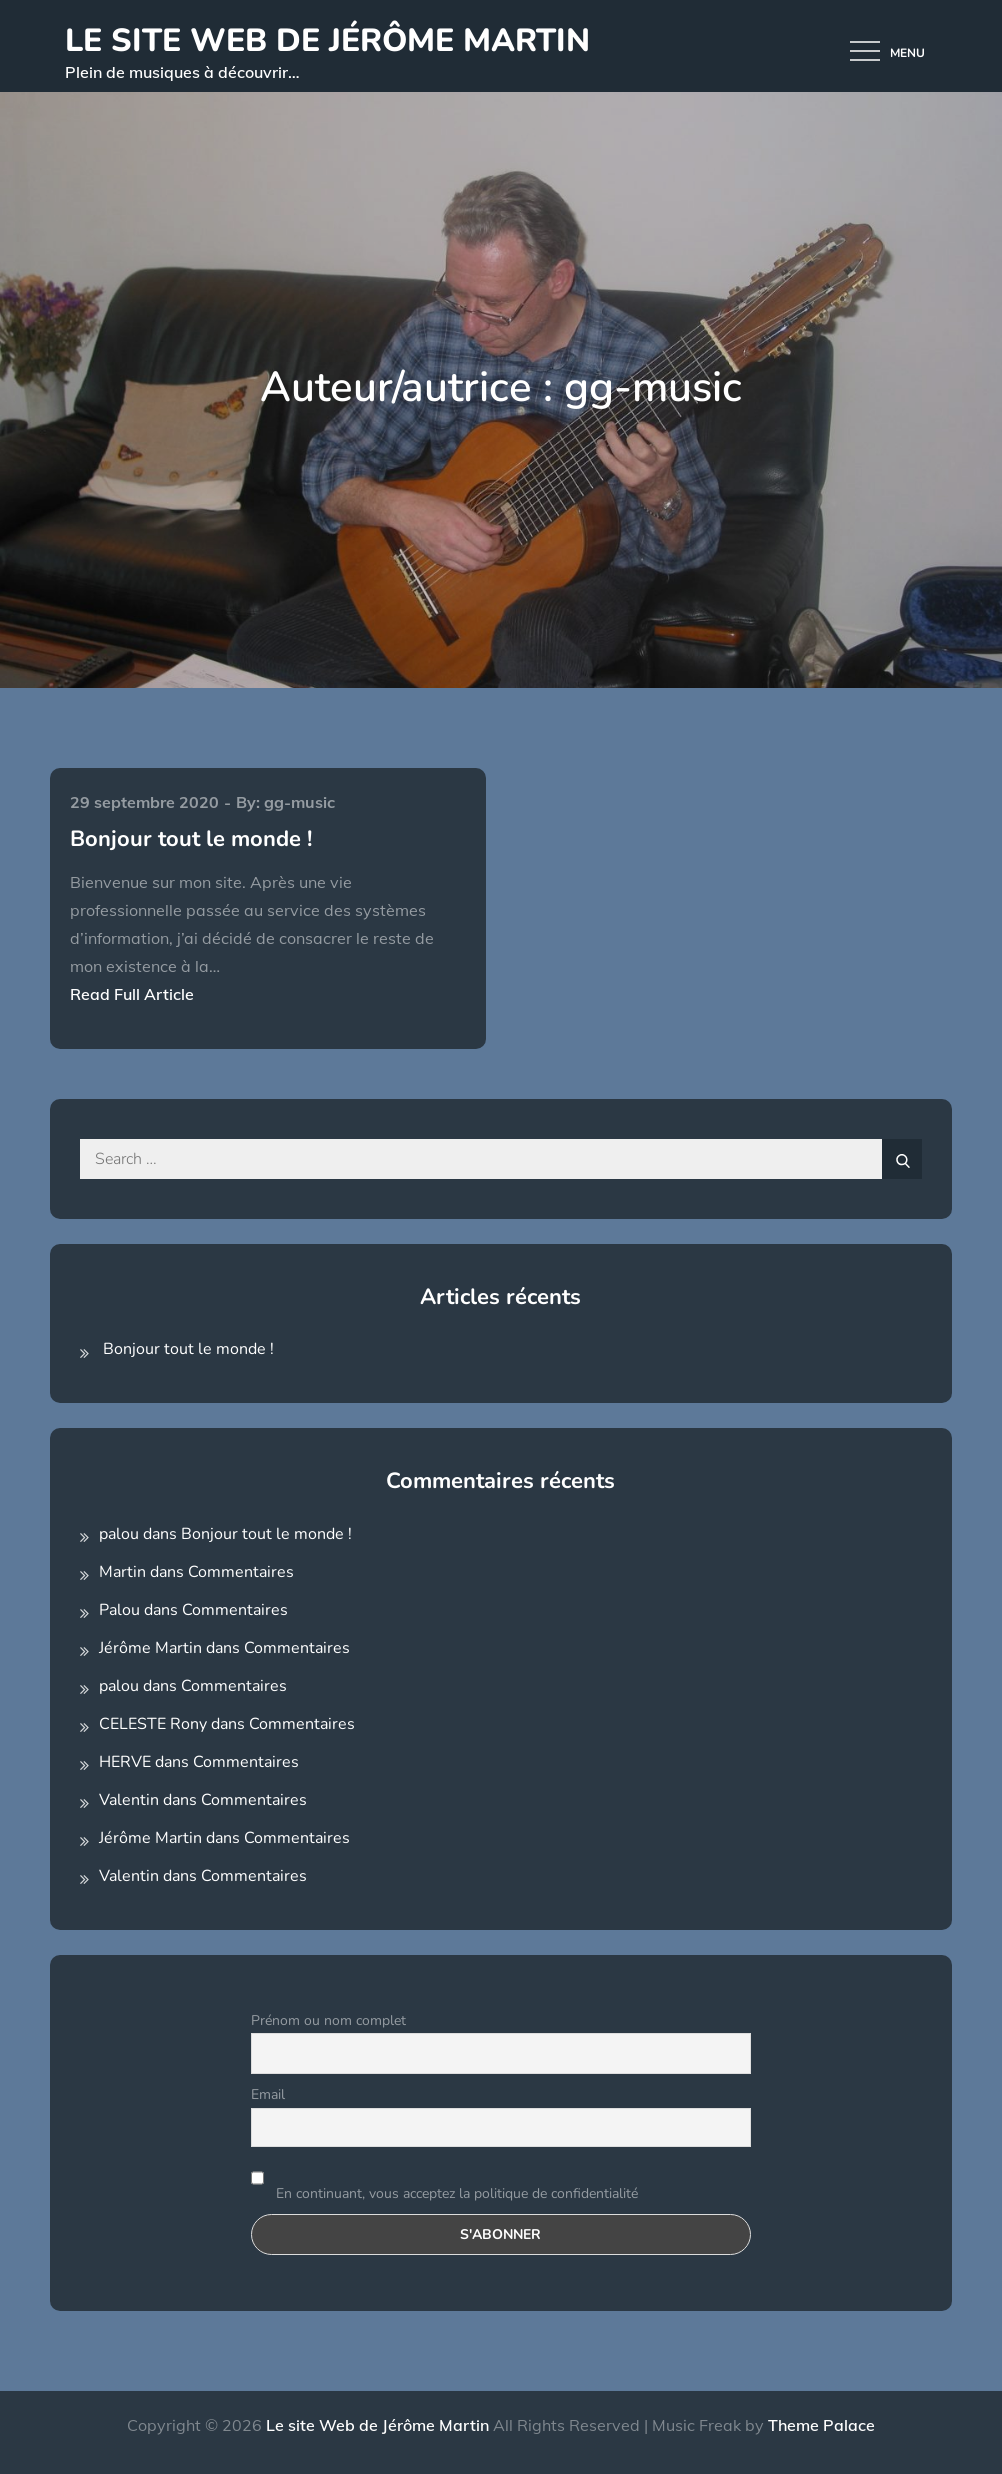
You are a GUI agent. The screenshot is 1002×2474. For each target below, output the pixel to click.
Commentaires (241, 1572)
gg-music (299, 802)
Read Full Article (132, 994)
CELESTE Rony (153, 1724)
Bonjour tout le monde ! (191, 839)
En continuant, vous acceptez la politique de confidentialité (444, 2180)
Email (268, 2094)
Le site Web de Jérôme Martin (327, 40)
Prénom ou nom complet (328, 2020)
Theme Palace (821, 2425)
